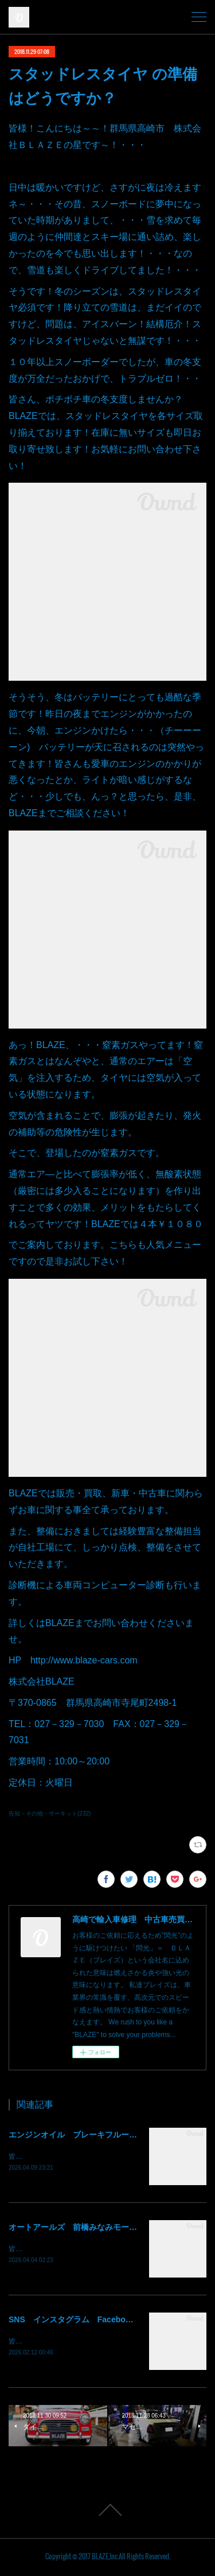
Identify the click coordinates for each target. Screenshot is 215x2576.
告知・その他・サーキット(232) (50, 1813)
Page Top (107, 2512)
